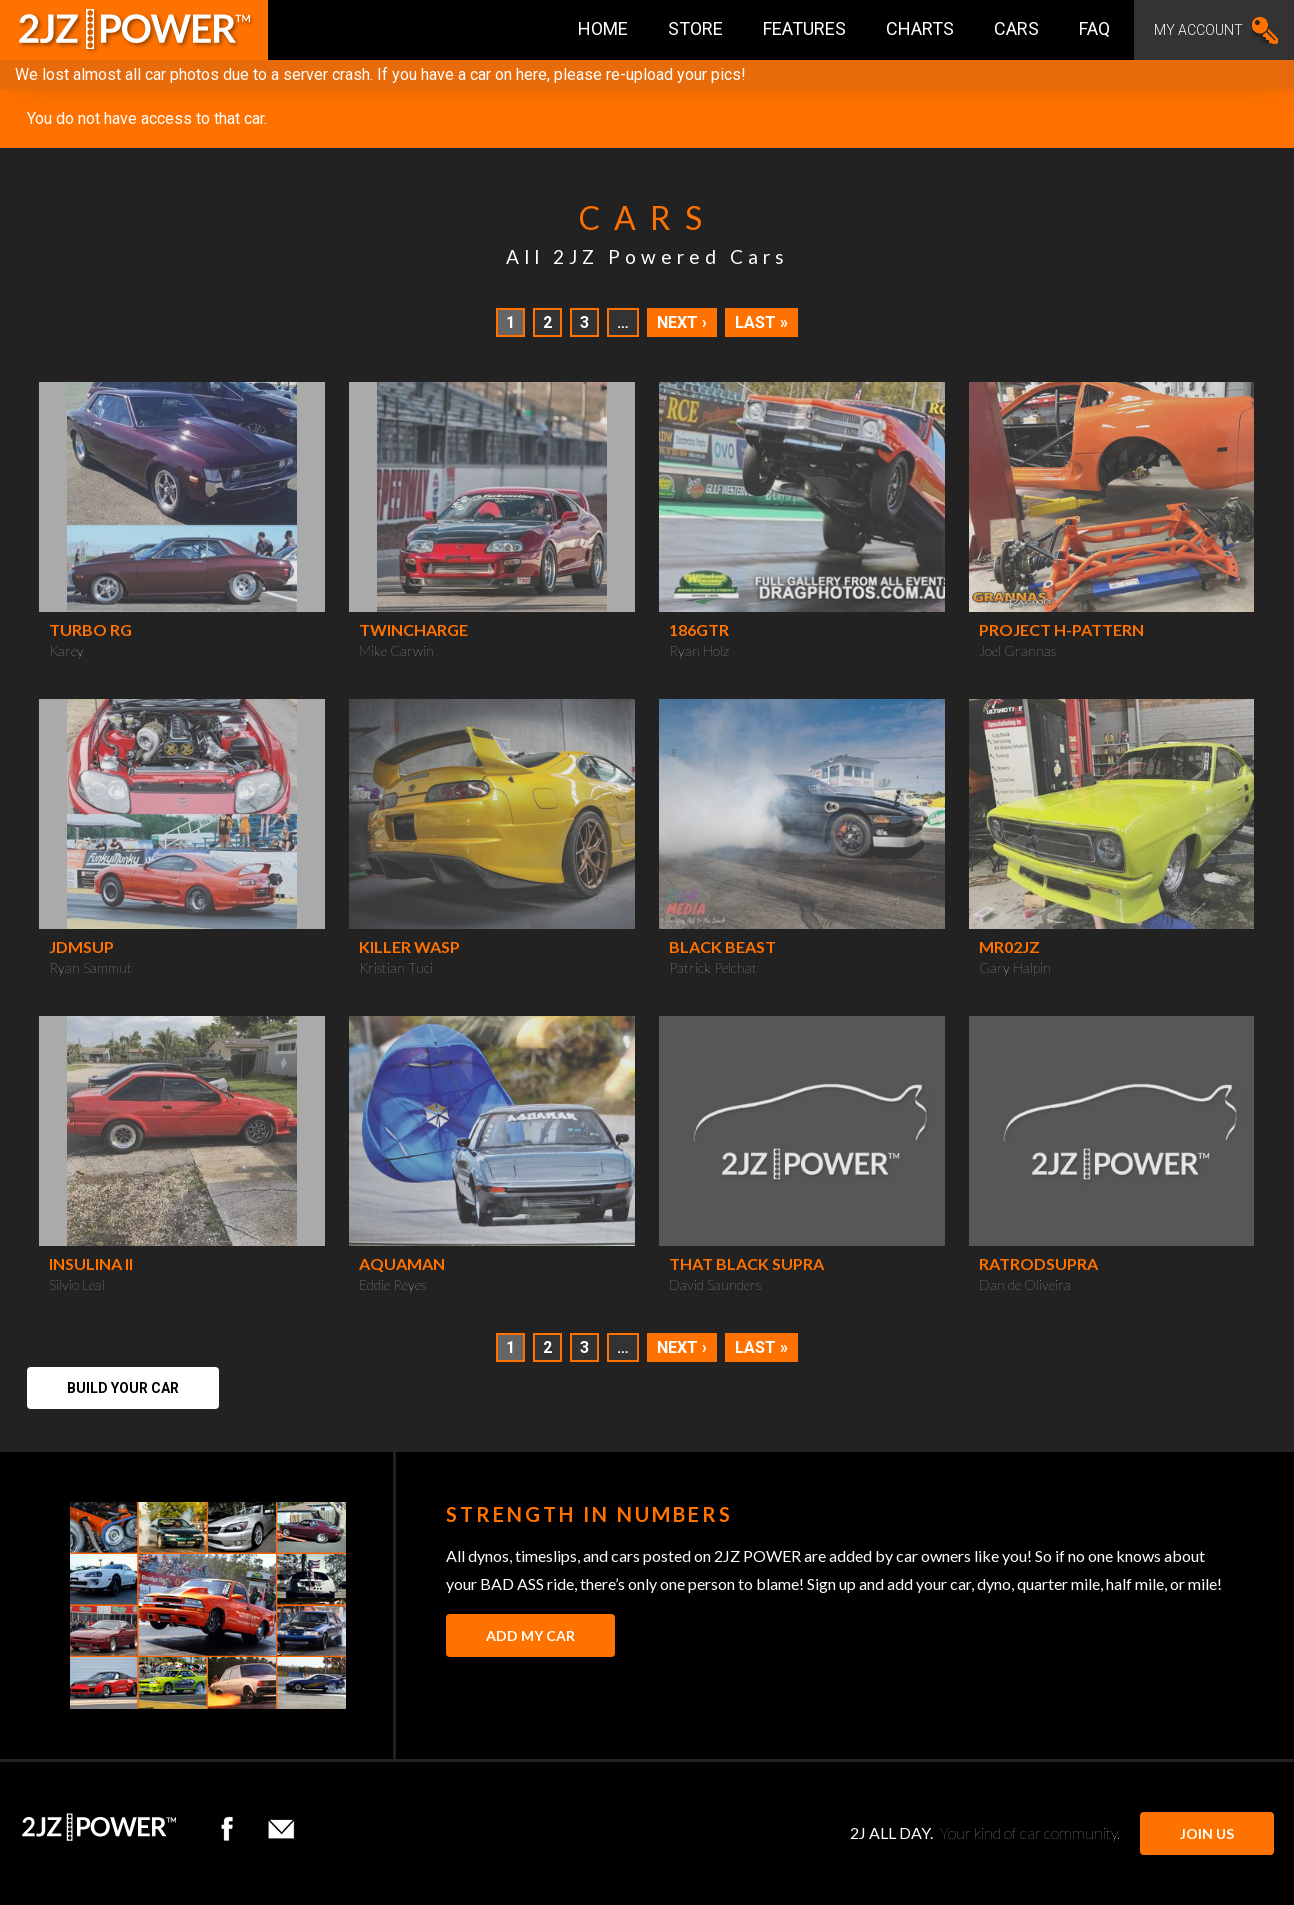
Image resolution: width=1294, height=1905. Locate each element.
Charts (920, 28)
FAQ (1094, 28)
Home (603, 28)
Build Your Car (123, 1388)
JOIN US (1207, 1833)
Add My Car (530, 1635)
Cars (1016, 28)
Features (804, 28)
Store (695, 28)
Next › (682, 322)
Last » (761, 322)
